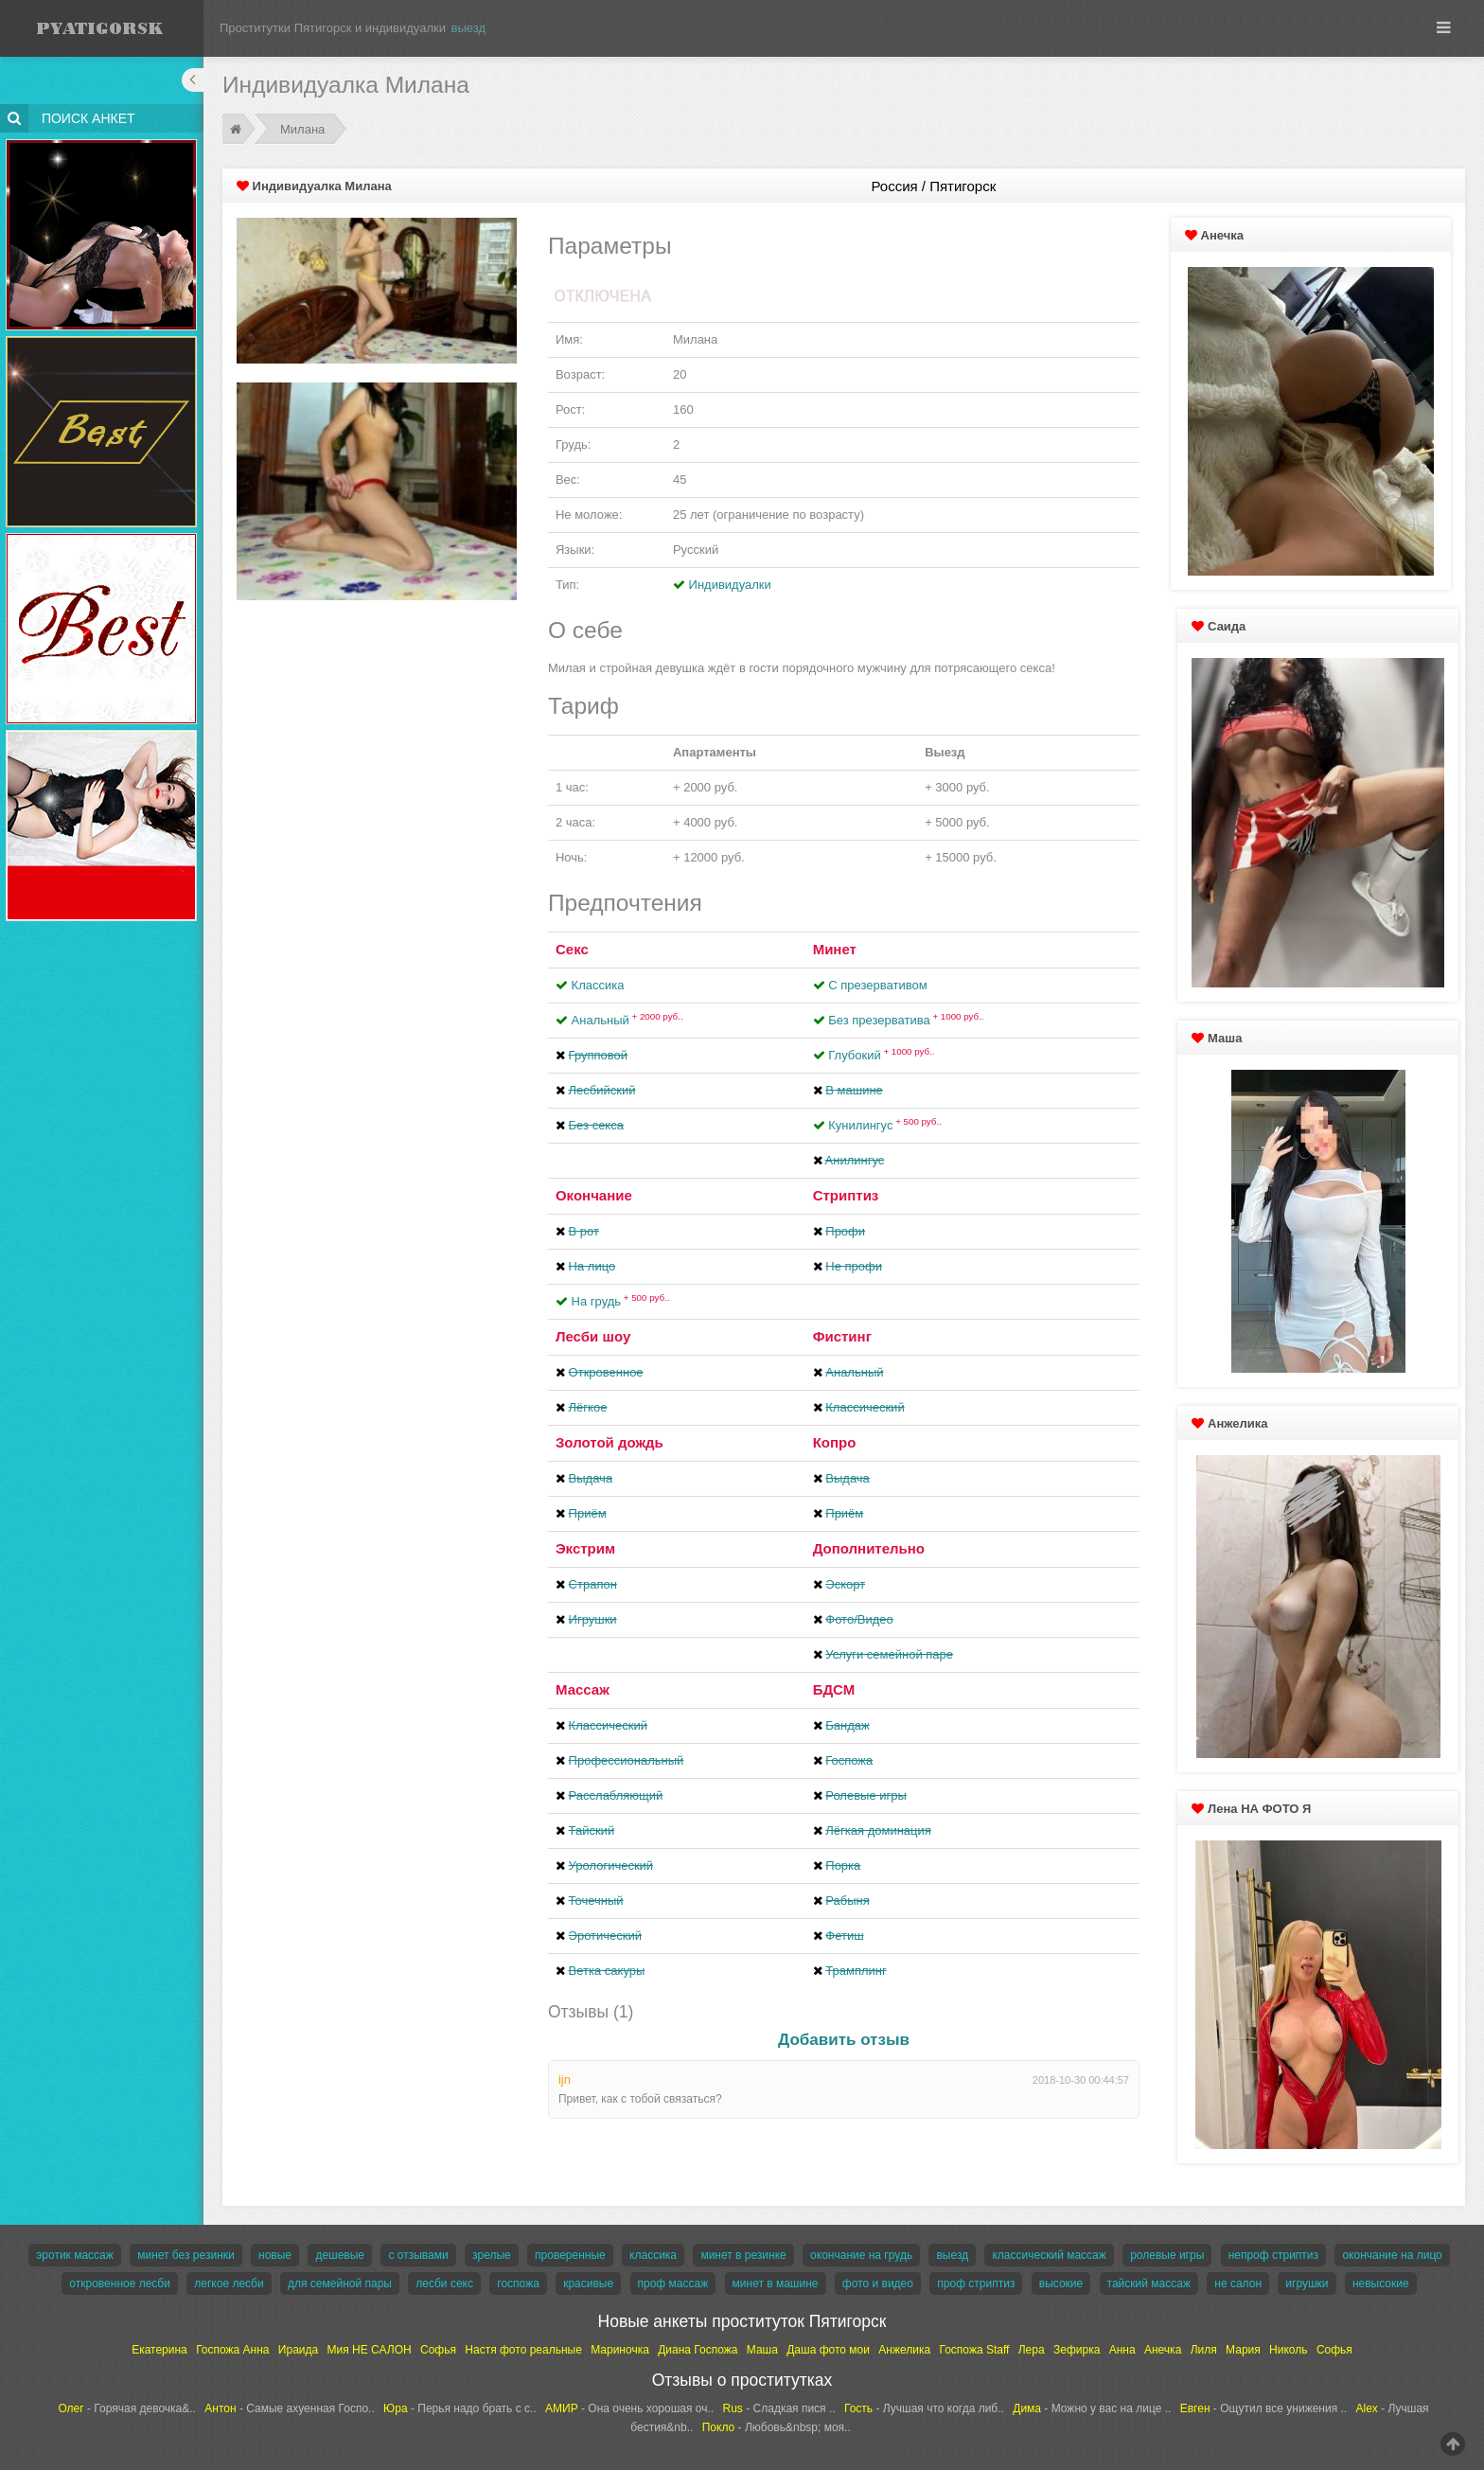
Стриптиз (846, 1195)
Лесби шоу (593, 1336)
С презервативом (877, 985)
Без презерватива (905, 1020)
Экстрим (585, 1548)
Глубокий (881, 1055)
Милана (302, 129)
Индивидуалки (730, 585)
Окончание (594, 1195)
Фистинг (842, 1336)
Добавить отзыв (844, 2040)
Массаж (583, 1689)
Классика (598, 985)
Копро (835, 1442)
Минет (835, 949)
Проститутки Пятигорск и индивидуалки (333, 28)
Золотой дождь (609, 1442)
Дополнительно (869, 1548)
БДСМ (834, 1689)
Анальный (627, 1020)
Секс (572, 949)
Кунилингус (885, 1125)
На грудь (621, 1301)
